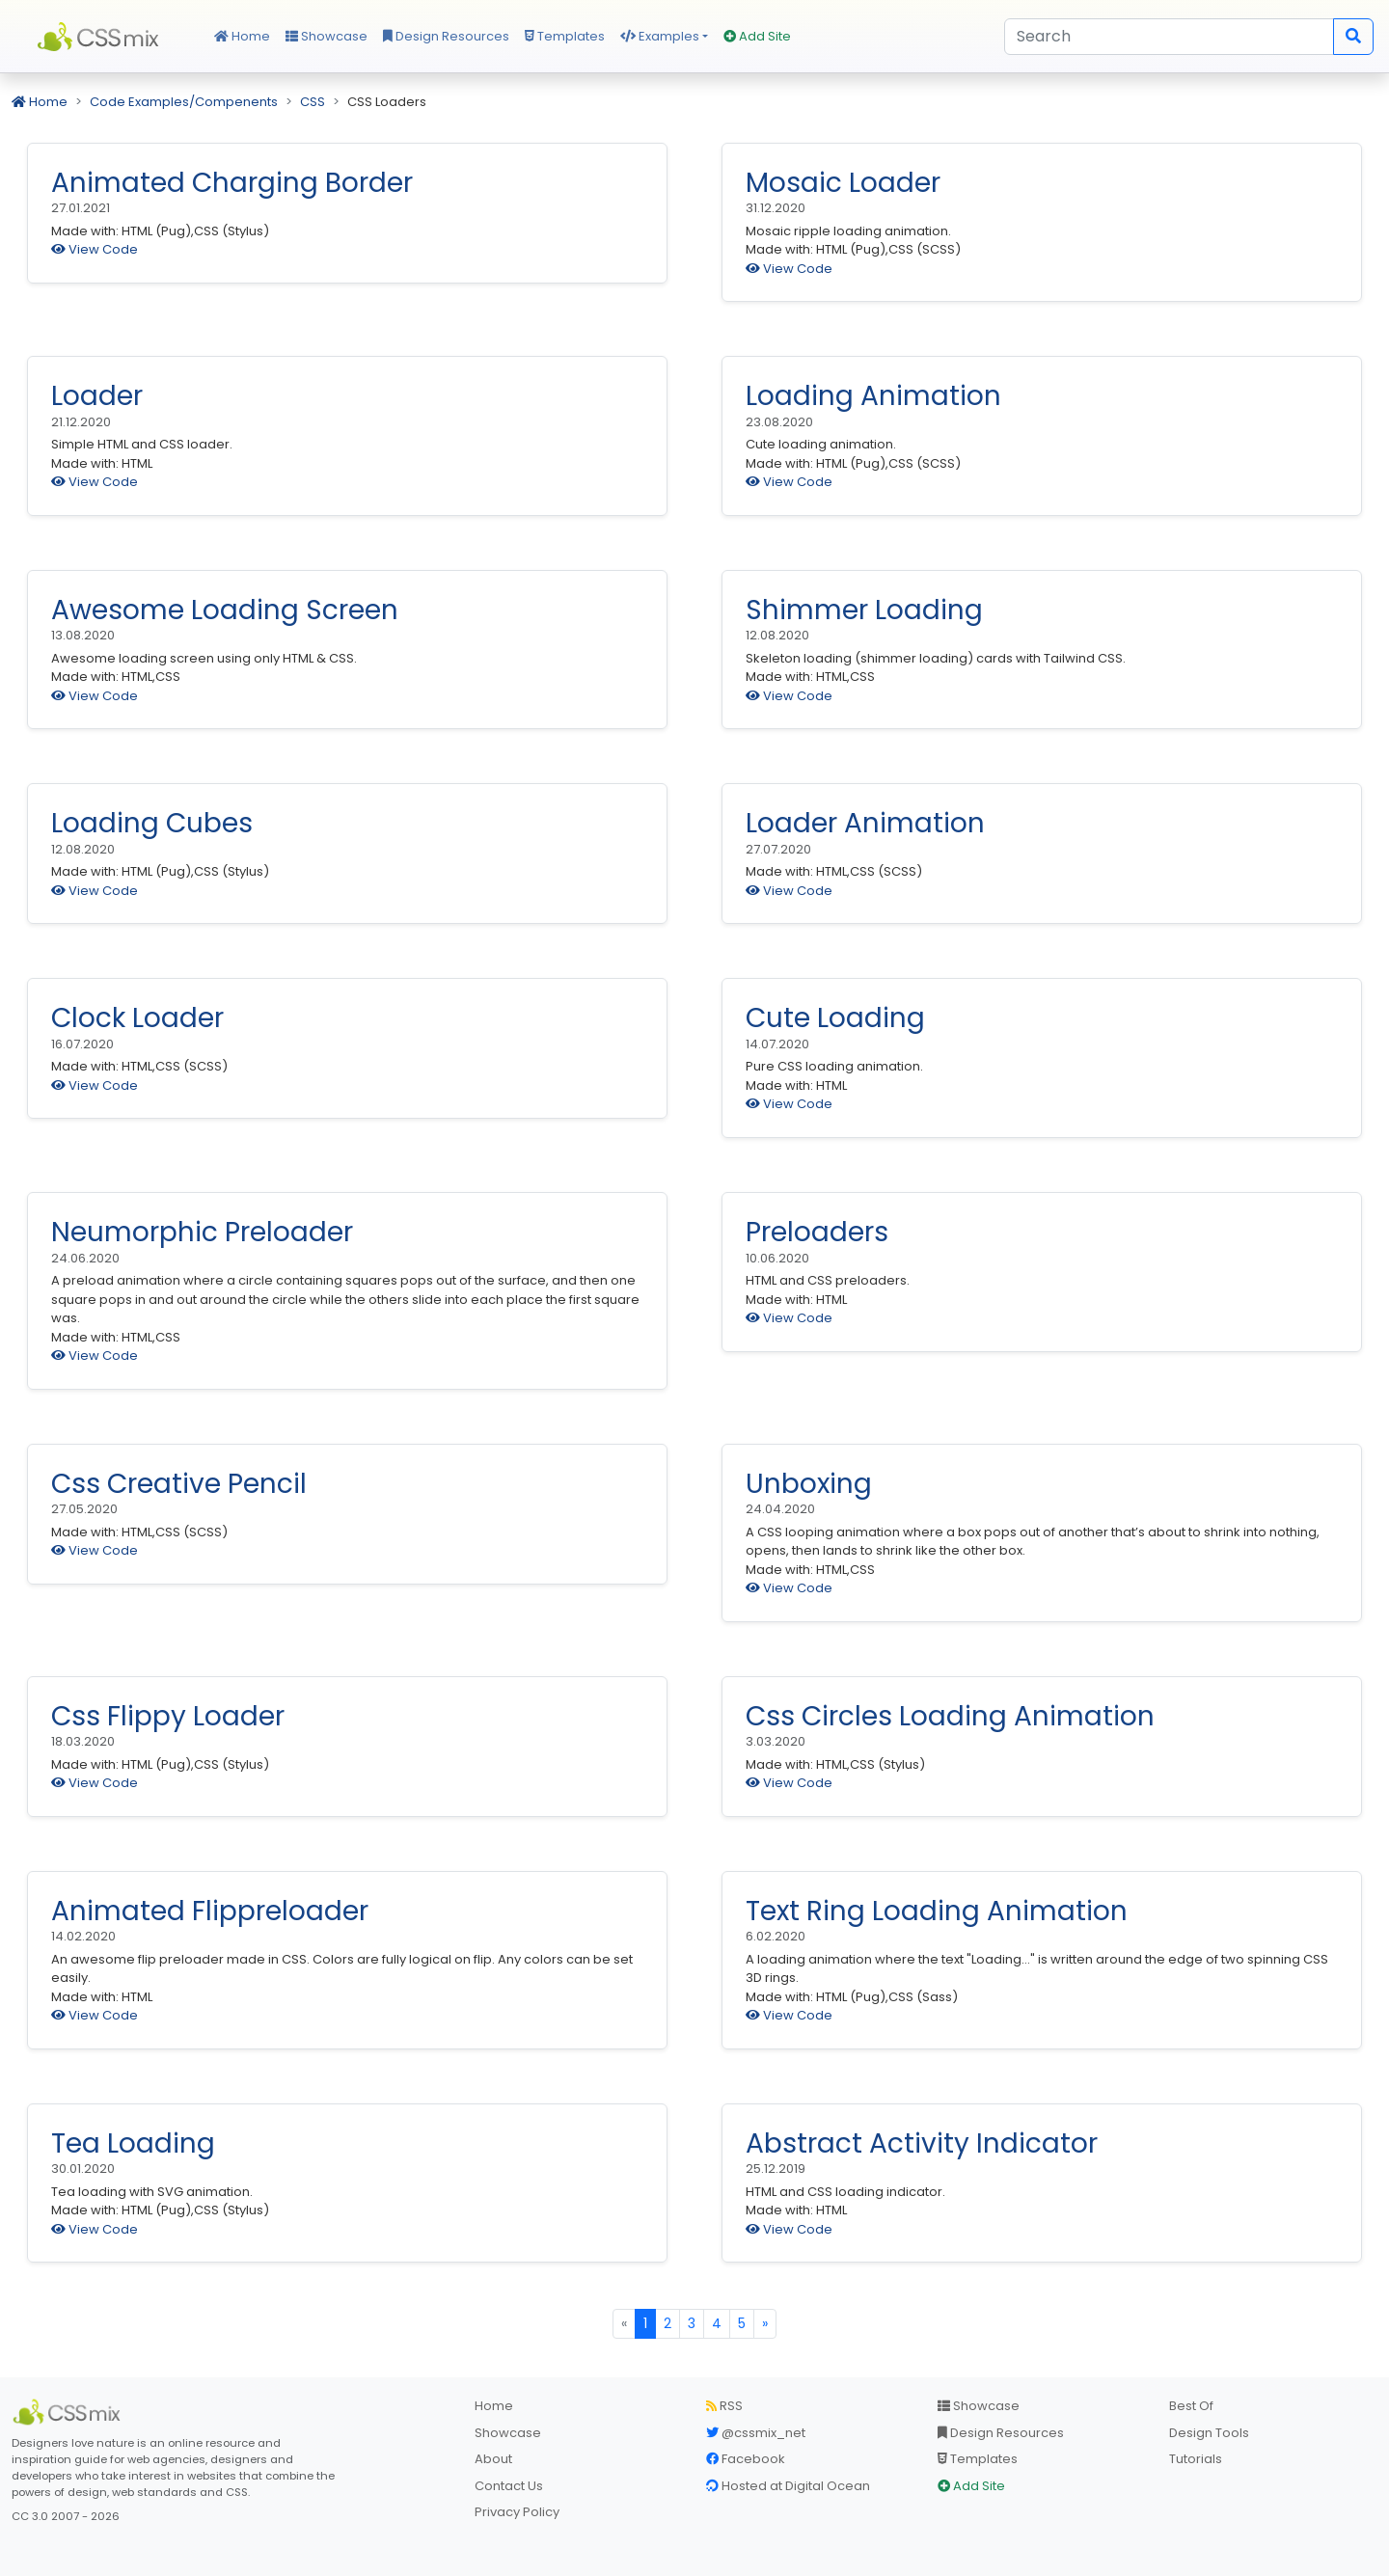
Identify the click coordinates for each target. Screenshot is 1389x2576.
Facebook (745, 2459)
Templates (565, 36)
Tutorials (1195, 2459)
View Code (94, 249)
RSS (724, 2406)
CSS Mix (101, 37)
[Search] (1169, 36)
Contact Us (509, 2486)
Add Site (757, 36)
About (493, 2459)
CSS (312, 102)
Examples (659, 36)
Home (242, 36)
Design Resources (446, 36)
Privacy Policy (517, 2512)
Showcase (327, 36)
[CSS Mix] (69, 2412)
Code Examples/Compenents (184, 102)
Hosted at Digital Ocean (788, 2486)
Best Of (1191, 2406)
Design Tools (1209, 2433)
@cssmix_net (755, 2433)
